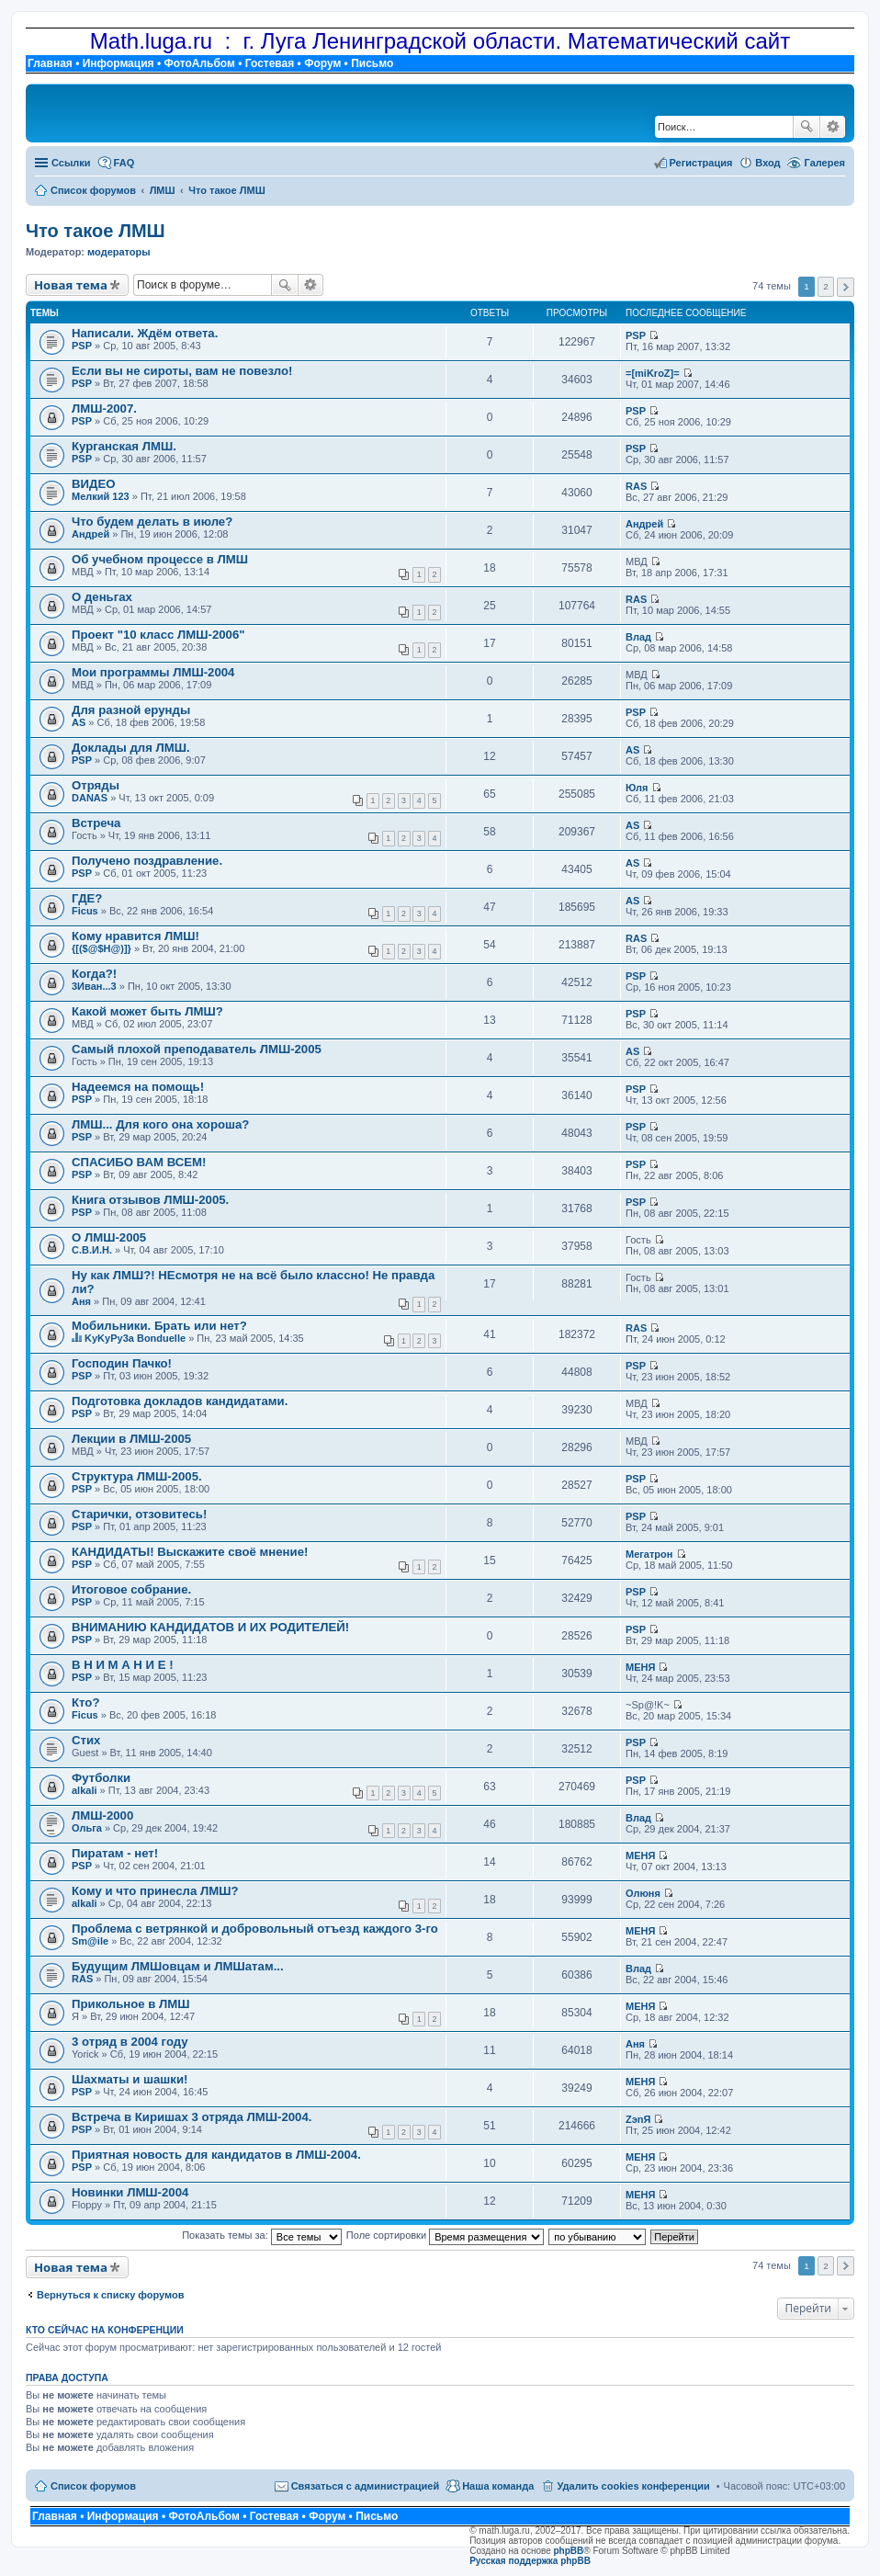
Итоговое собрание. (131, 1589)
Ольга (87, 1827)
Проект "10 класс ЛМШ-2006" (158, 634)
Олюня (643, 1893)
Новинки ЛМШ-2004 (130, 2192)
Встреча (96, 823)
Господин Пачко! (122, 1363)
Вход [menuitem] (767, 162)
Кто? (85, 1702)
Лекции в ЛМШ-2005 (131, 1439)
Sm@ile (90, 1940)
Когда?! (94, 974)
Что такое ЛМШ (95, 231)
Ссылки (71, 162)
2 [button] (826, 286)
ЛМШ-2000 (102, 1815)
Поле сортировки (445, 2235)
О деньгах (102, 597)
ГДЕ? (87, 898)
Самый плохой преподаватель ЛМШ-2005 (197, 1049)
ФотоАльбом (199, 63)
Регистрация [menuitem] (701, 162)
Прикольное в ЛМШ (131, 2004)
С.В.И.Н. (92, 1249)
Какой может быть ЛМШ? (147, 1011)
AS (78, 722)
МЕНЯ (640, 1667)
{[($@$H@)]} (101, 948)
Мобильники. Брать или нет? (159, 1326)
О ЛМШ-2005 (109, 1237)
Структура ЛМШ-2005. (137, 1476)
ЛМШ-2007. (104, 408)
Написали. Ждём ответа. (145, 333)
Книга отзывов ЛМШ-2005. (150, 1200)
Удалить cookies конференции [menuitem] (633, 2485)
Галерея (825, 162)
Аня (81, 1301)
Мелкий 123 (101, 496)
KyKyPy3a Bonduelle (135, 1338)
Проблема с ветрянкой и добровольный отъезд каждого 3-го (255, 1928)
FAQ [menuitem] (124, 162)
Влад (638, 636)
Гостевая (270, 63)
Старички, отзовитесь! (139, 1514)
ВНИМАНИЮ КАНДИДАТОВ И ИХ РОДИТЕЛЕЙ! (210, 1627)
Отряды (95, 785)
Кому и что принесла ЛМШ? (155, 1891)
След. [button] (845, 287)
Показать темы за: (262, 2235)
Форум (322, 63)
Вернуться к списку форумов (111, 2294)
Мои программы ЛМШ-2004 (153, 672)
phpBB (569, 2551)
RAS (636, 486)
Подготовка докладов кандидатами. (180, 1401)
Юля (637, 787)
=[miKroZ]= (653, 373)
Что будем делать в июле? (152, 521)
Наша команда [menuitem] (498, 2485)
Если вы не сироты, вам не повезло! (182, 371)
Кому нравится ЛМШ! (135, 936)
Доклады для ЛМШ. (131, 748)
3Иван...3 (94, 986)
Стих (86, 1740)
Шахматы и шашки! (129, 2079)
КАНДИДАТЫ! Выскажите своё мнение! (190, 1552)
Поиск (806, 127)
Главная (50, 63)
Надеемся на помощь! (138, 1087)
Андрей (90, 533)
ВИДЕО (93, 484)
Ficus (85, 910)
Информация (118, 63)
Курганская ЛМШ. (124, 446)
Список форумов (93, 2485)
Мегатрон (649, 1554)
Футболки (101, 1778)
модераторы (119, 251)
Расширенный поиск (832, 127)
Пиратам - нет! (115, 1853)
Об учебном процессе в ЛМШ (160, 559)
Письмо (372, 63)
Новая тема (70, 285)
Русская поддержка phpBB (530, 2561)
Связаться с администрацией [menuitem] (365, 2485)
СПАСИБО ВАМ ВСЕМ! (139, 1162)
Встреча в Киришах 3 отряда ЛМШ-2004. (191, 2117)
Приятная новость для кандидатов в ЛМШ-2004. (216, 2155)
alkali (84, 1790)
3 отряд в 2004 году (130, 2041)
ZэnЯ (638, 2119)
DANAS (89, 797)
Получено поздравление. (147, 861)
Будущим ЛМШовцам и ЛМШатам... (178, 1966)
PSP (82, 345)
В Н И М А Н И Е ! (123, 1665)
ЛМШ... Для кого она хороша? (160, 1124)
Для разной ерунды (131, 710)
